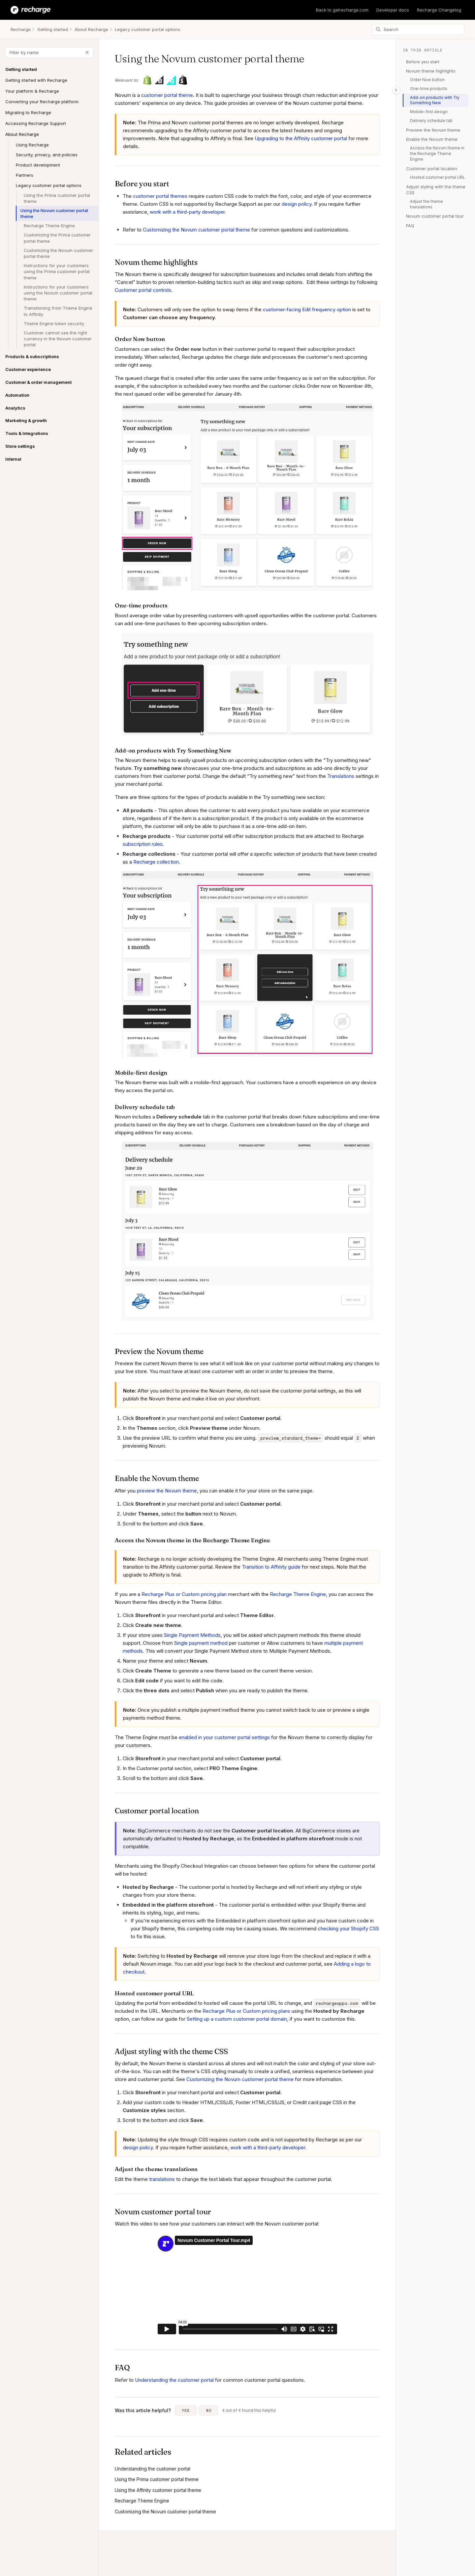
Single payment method (201, 1643)
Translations (340, 776)
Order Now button (427, 79)
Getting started (52, 29)
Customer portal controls (143, 290)
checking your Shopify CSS (348, 1928)
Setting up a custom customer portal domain (237, 2019)
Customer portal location (431, 168)
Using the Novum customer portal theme (54, 213)
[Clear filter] (87, 52)
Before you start (422, 61)
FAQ (410, 225)
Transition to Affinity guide (271, 1567)
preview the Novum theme (167, 1490)
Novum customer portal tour (435, 216)
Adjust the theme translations (426, 204)
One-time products (428, 88)
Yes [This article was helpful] (186, 2410)
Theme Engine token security (54, 323)
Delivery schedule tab (431, 120)
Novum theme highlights (431, 71)
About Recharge (91, 29)
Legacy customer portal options (147, 29)
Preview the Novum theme (433, 130)
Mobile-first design (429, 111)
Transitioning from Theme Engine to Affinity (58, 311)
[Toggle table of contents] (396, 90)
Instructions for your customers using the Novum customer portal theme (58, 292)
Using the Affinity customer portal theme (158, 2490)
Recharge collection (156, 862)
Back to (342, 10)
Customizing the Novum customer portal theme (58, 253)
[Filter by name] (49, 52)
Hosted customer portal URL (437, 177)
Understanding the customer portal (174, 2380)
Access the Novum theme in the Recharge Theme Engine (437, 153)
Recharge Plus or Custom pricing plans (246, 2011)
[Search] (418, 29)
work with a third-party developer (187, 212)
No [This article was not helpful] (208, 2410)
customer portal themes (160, 196)
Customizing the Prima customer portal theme (57, 237)
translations (162, 2179)
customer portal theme (167, 95)
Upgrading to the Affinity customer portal (301, 138)
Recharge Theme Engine (49, 225)
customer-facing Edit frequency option (307, 309)
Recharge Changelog (439, 10)
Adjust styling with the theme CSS (435, 189)
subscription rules (143, 844)
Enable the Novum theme (432, 139)
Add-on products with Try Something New (434, 100)
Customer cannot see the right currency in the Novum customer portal (58, 338)
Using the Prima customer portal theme (57, 198)
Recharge (21, 29)
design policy (296, 204)
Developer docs (392, 10)
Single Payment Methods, (193, 1635)
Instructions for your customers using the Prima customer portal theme (57, 271)
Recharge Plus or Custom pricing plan (184, 1594)
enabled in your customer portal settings (224, 1737)
